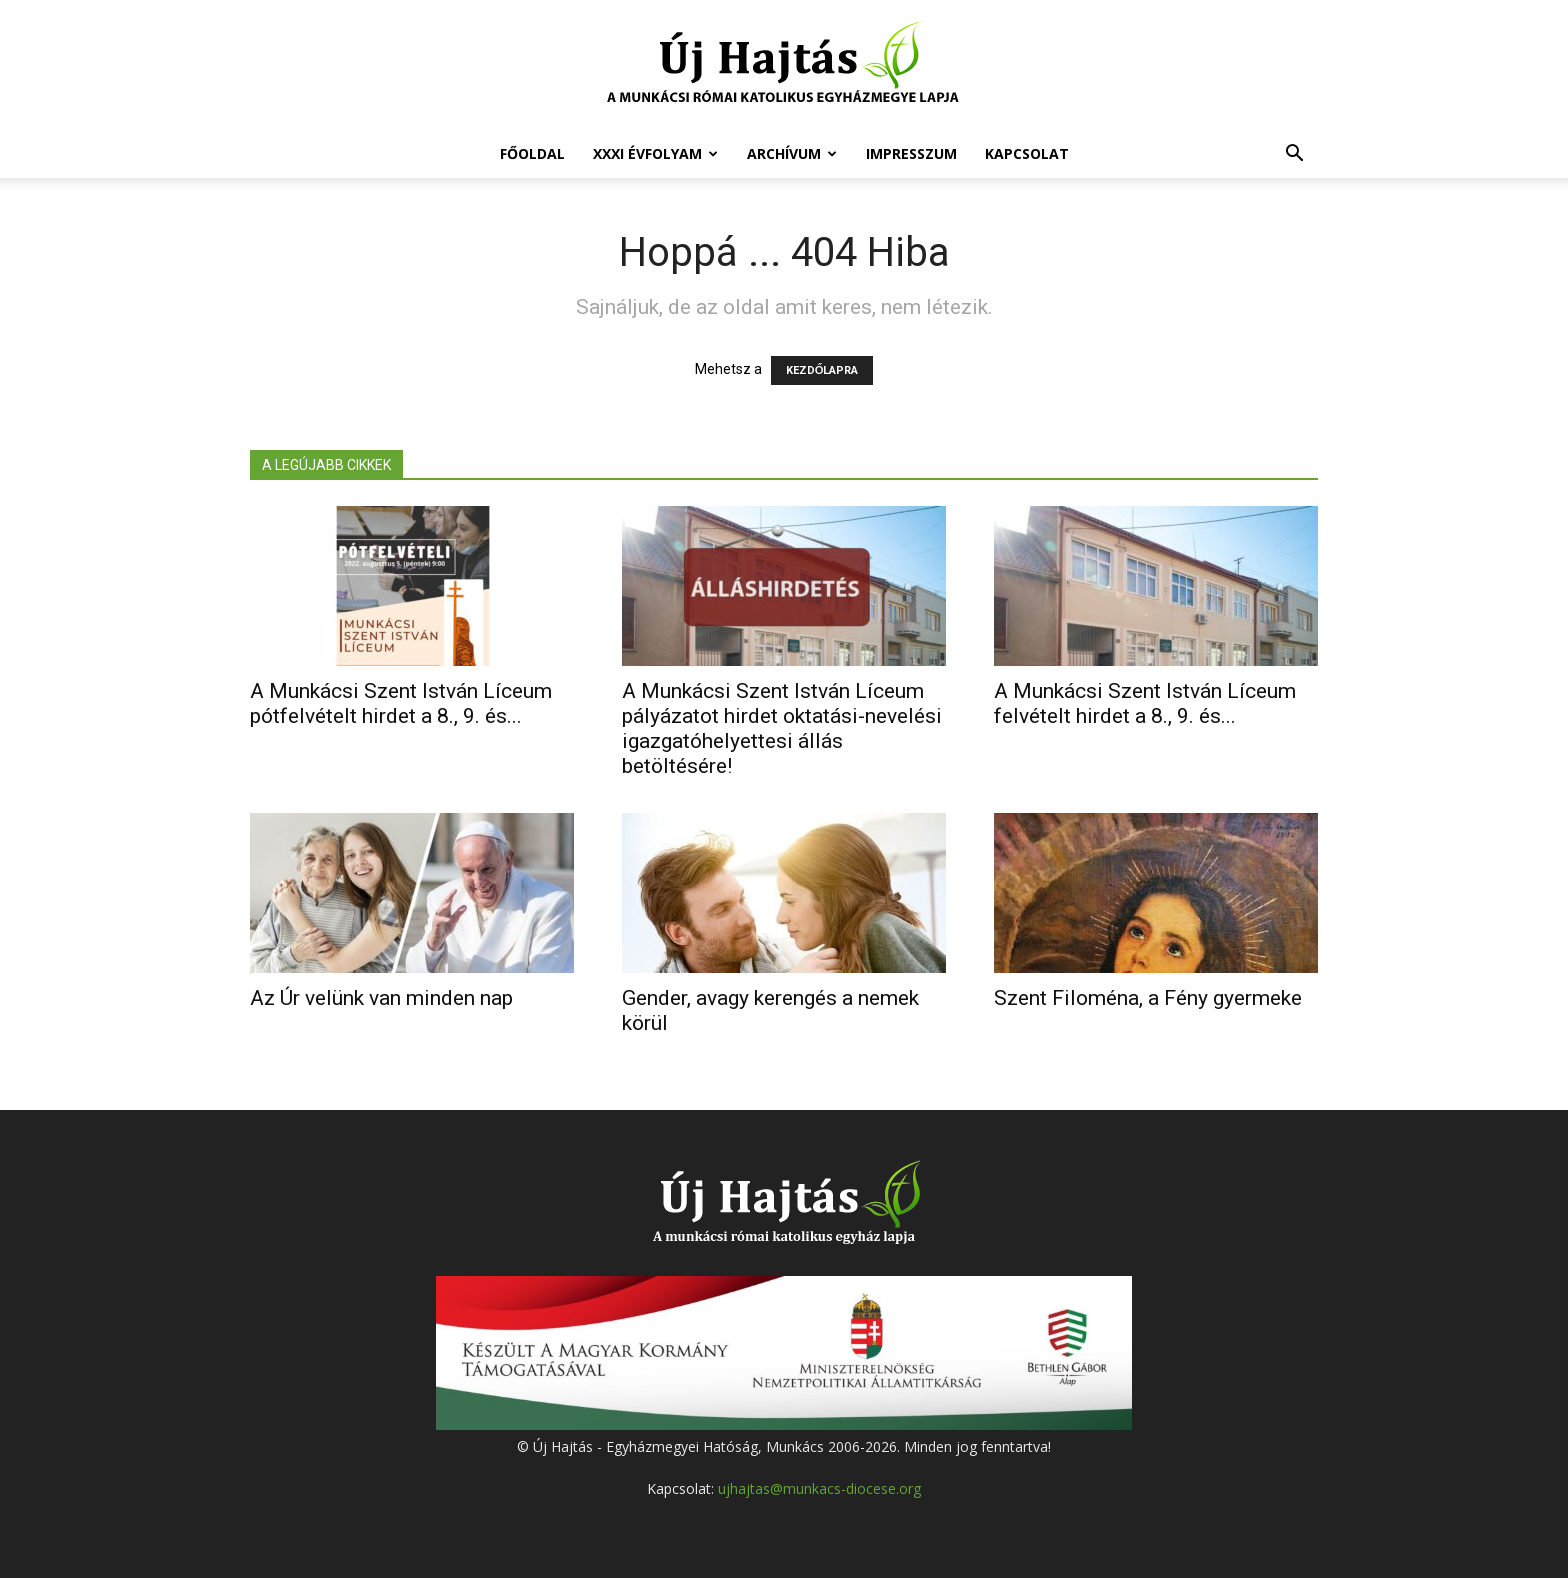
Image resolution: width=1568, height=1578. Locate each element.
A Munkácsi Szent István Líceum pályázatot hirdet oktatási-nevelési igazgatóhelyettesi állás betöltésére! (782, 728)
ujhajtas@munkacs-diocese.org (819, 1488)
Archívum (792, 153)
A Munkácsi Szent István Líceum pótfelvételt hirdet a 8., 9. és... (401, 703)
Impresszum (911, 153)
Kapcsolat (1027, 153)
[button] (1294, 155)
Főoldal (532, 153)
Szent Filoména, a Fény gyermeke (1148, 998)
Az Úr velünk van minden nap (381, 998)
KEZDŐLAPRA (822, 370)
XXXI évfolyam (655, 153)
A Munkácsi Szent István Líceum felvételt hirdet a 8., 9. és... (1145, 703)
